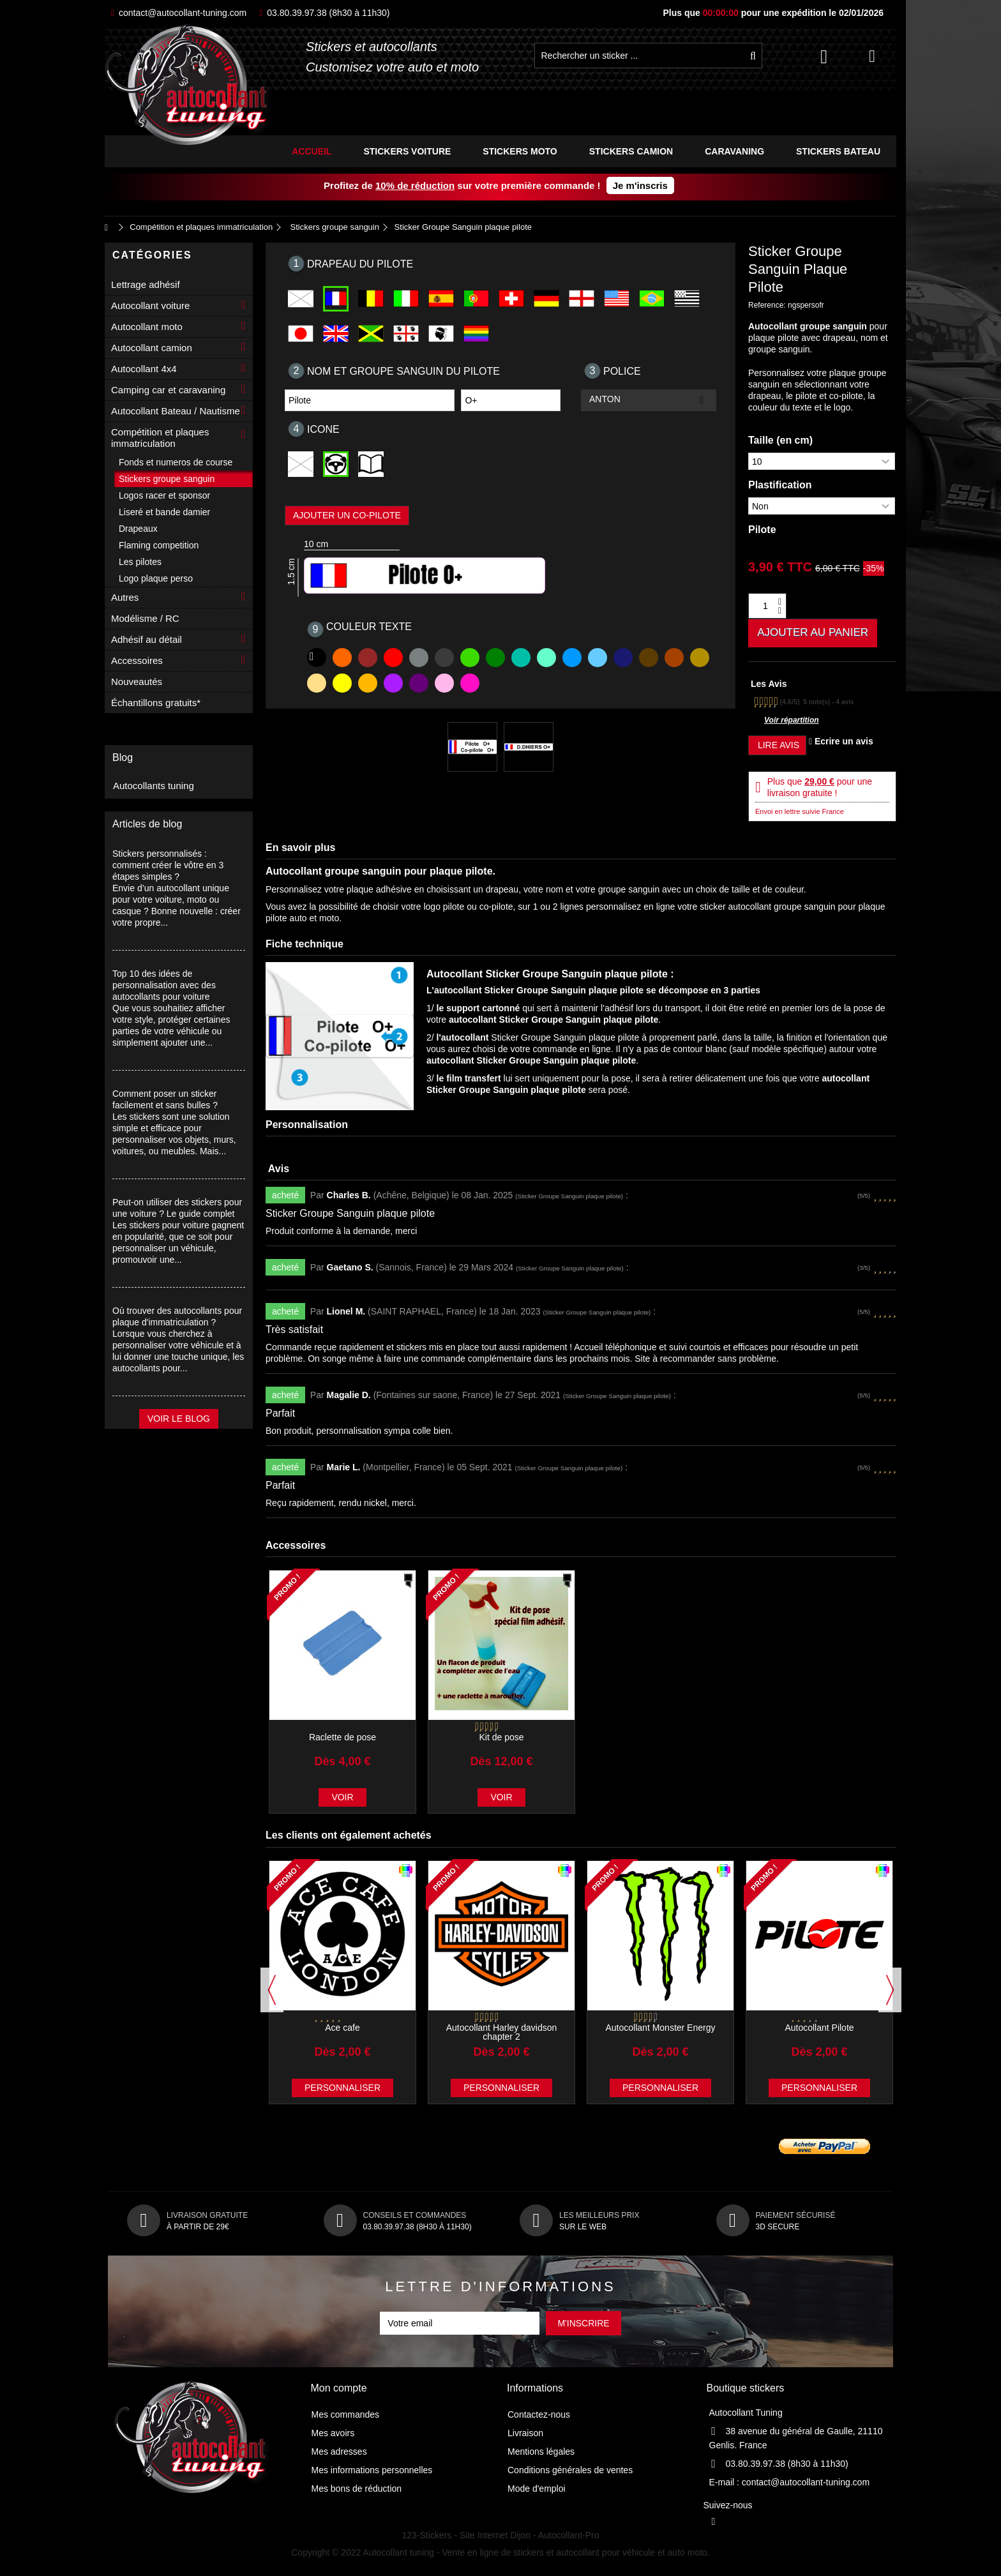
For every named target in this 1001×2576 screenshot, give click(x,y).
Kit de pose (501, 1740)
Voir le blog (178, 1418)
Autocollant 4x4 (144, 368)
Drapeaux (138, 528)
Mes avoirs (333, 2435)
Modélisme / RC (145, 618)
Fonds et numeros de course (175, 462)
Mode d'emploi (537, 2491)
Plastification (780, 484)
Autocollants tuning (153, 785)
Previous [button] (271, 1992)
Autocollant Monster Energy (661, 2030)
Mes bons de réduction (357, 2491)
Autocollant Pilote (819, 2030)
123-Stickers (427, 2538)
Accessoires (137, 660)
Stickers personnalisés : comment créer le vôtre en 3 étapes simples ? (167, 865)
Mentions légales (541, 2454)
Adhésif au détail (146, 639)
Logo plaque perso (156, 578)
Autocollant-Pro (568, 2538)
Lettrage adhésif (145, 284)
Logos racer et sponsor (164, 495)
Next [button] (889, 1992)
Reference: (767, 305)
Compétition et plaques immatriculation (160, 437)
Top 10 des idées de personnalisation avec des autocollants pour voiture (164, 985)
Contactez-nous (539, 2417)
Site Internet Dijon (495, 2538)
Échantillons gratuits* (155, 702)
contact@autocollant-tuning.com (178, 13)
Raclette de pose (342, 1740)
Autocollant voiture (150, 305)
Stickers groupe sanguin (166, 479)
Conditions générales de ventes (570, 2472)
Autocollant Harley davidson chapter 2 (501, 2034)
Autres (125, 597)
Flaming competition (159, 545)
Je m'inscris (640, 185)
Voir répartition (791, 722)
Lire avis (777, 747)
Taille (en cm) (780, 440)
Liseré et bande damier (164, 512)
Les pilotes (140, 562)
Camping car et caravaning (168, 389)
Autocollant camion (151, 347)
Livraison (525, 2435)
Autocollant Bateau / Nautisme (175, 410)
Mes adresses (339, 2454)
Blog (122, 757)
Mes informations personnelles (372, 2472)
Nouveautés (136, 681)
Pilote (762, 529)
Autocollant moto (147, 326)
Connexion (823, 56)
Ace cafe (342, 2030)
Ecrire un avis (841, 744)
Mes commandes (346, 2417)
